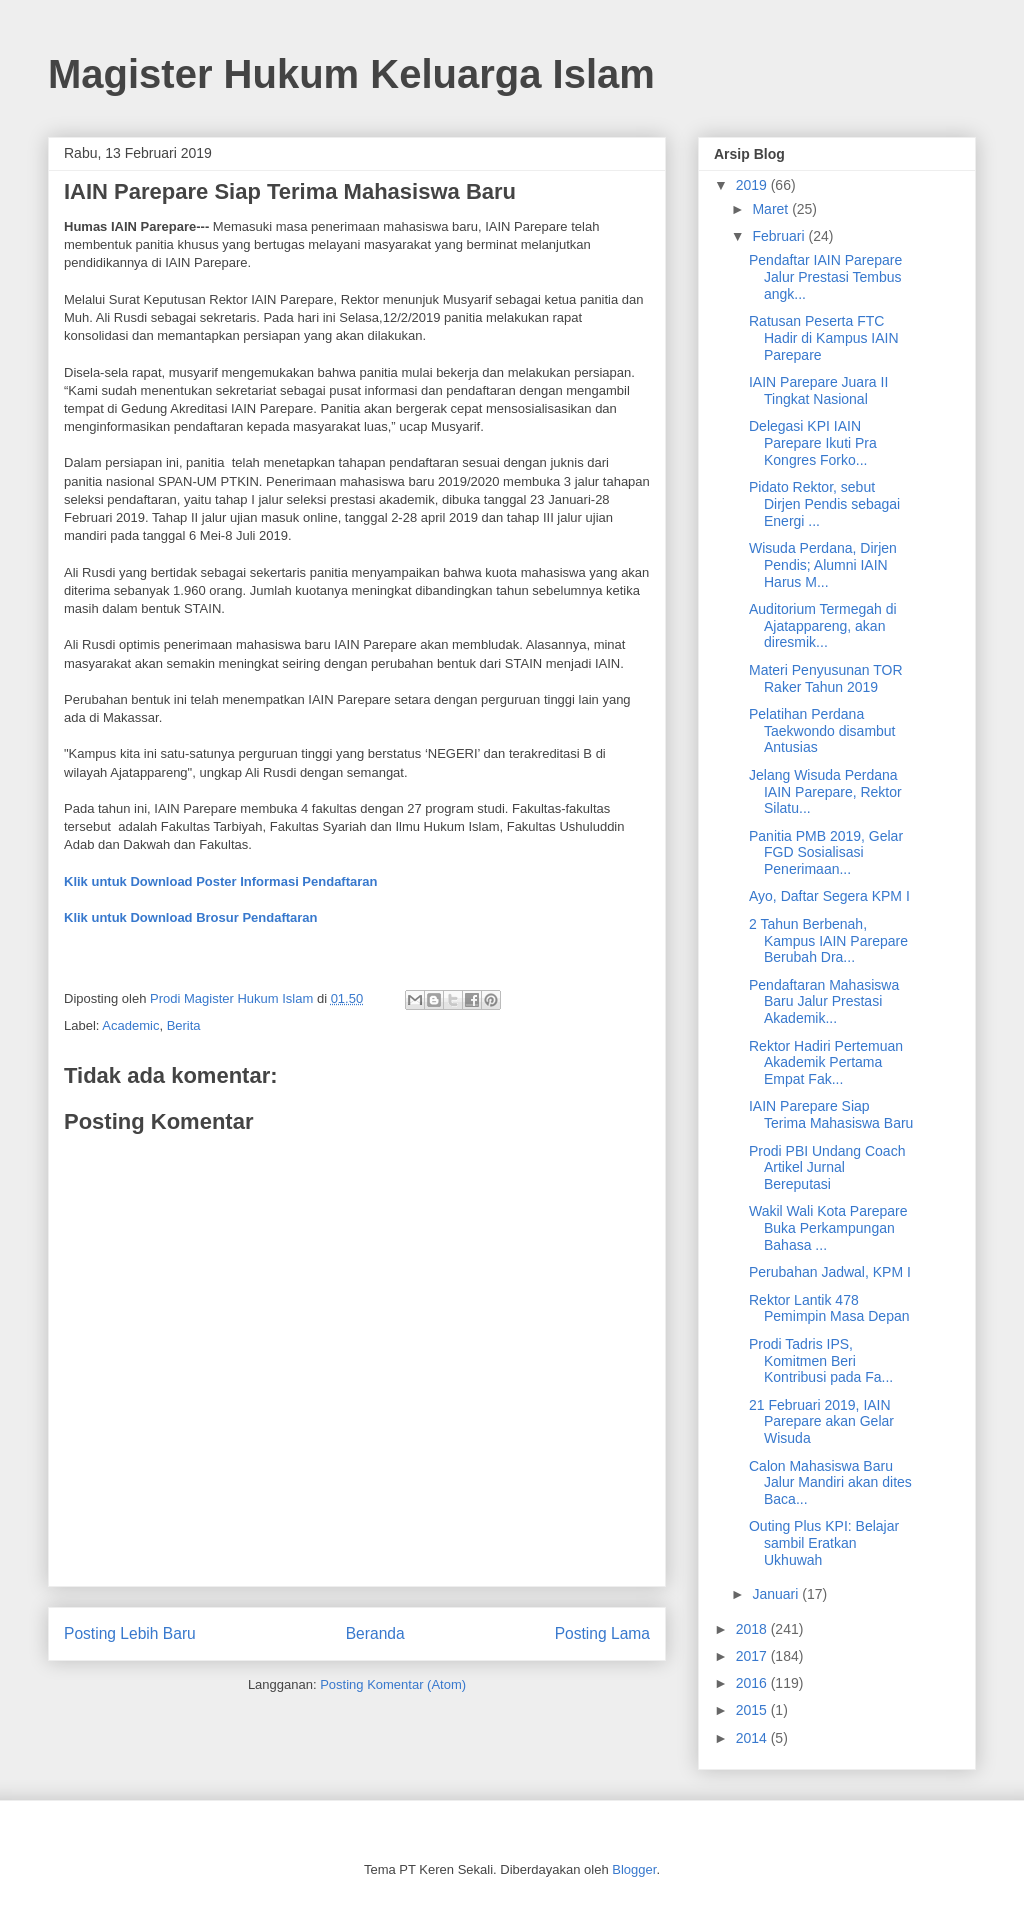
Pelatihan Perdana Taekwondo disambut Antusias (822, 731)
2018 (753, 1629)
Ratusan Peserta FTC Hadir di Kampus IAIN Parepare (824, 338)
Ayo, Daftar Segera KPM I (829, 896)
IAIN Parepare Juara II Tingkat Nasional (818, 390)
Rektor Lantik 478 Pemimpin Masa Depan (829, 1308)
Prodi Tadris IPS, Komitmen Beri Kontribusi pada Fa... (821, 1361)
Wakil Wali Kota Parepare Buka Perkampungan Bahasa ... (828, 1228)
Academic (130, 1025)
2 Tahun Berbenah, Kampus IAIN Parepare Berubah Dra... (828, 941)
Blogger (634, 1869)
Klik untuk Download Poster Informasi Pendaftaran (221, 881)
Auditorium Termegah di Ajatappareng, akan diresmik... (823, 626)
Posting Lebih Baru (130, 1633)
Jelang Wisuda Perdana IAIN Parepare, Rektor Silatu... (825, 792)
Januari (777, 1594)
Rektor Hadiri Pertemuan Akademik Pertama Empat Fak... (826, 1063)
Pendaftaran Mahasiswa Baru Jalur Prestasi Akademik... (824, 1002)
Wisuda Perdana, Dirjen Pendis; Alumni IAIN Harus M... (823, 565)
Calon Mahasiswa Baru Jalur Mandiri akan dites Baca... (830, 1483)
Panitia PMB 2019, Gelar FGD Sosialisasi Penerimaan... (826, 853)
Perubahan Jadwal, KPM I (830, 1272)
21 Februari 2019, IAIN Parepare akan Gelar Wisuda (821, 1422)
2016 (753, 1683)
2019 (753, 185)
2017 (753, 1656)
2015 (753, 1710)
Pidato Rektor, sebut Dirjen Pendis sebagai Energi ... (824, 504)
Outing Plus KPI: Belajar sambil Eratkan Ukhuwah (824, 1543)
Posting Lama (602, 1633)
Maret (772, 209)
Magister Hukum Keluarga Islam (351, 74)
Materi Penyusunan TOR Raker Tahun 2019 (826, 678)
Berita (184, 1025)
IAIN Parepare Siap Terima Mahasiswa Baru (831, 1114)
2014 (753, 1738)
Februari (780, 236)
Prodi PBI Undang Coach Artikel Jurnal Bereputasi (827, 1168)
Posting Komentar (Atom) (393, 1684)
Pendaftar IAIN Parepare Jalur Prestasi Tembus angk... (825, 277)
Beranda (375, 1633)
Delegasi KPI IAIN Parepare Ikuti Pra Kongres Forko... (813, 443)
